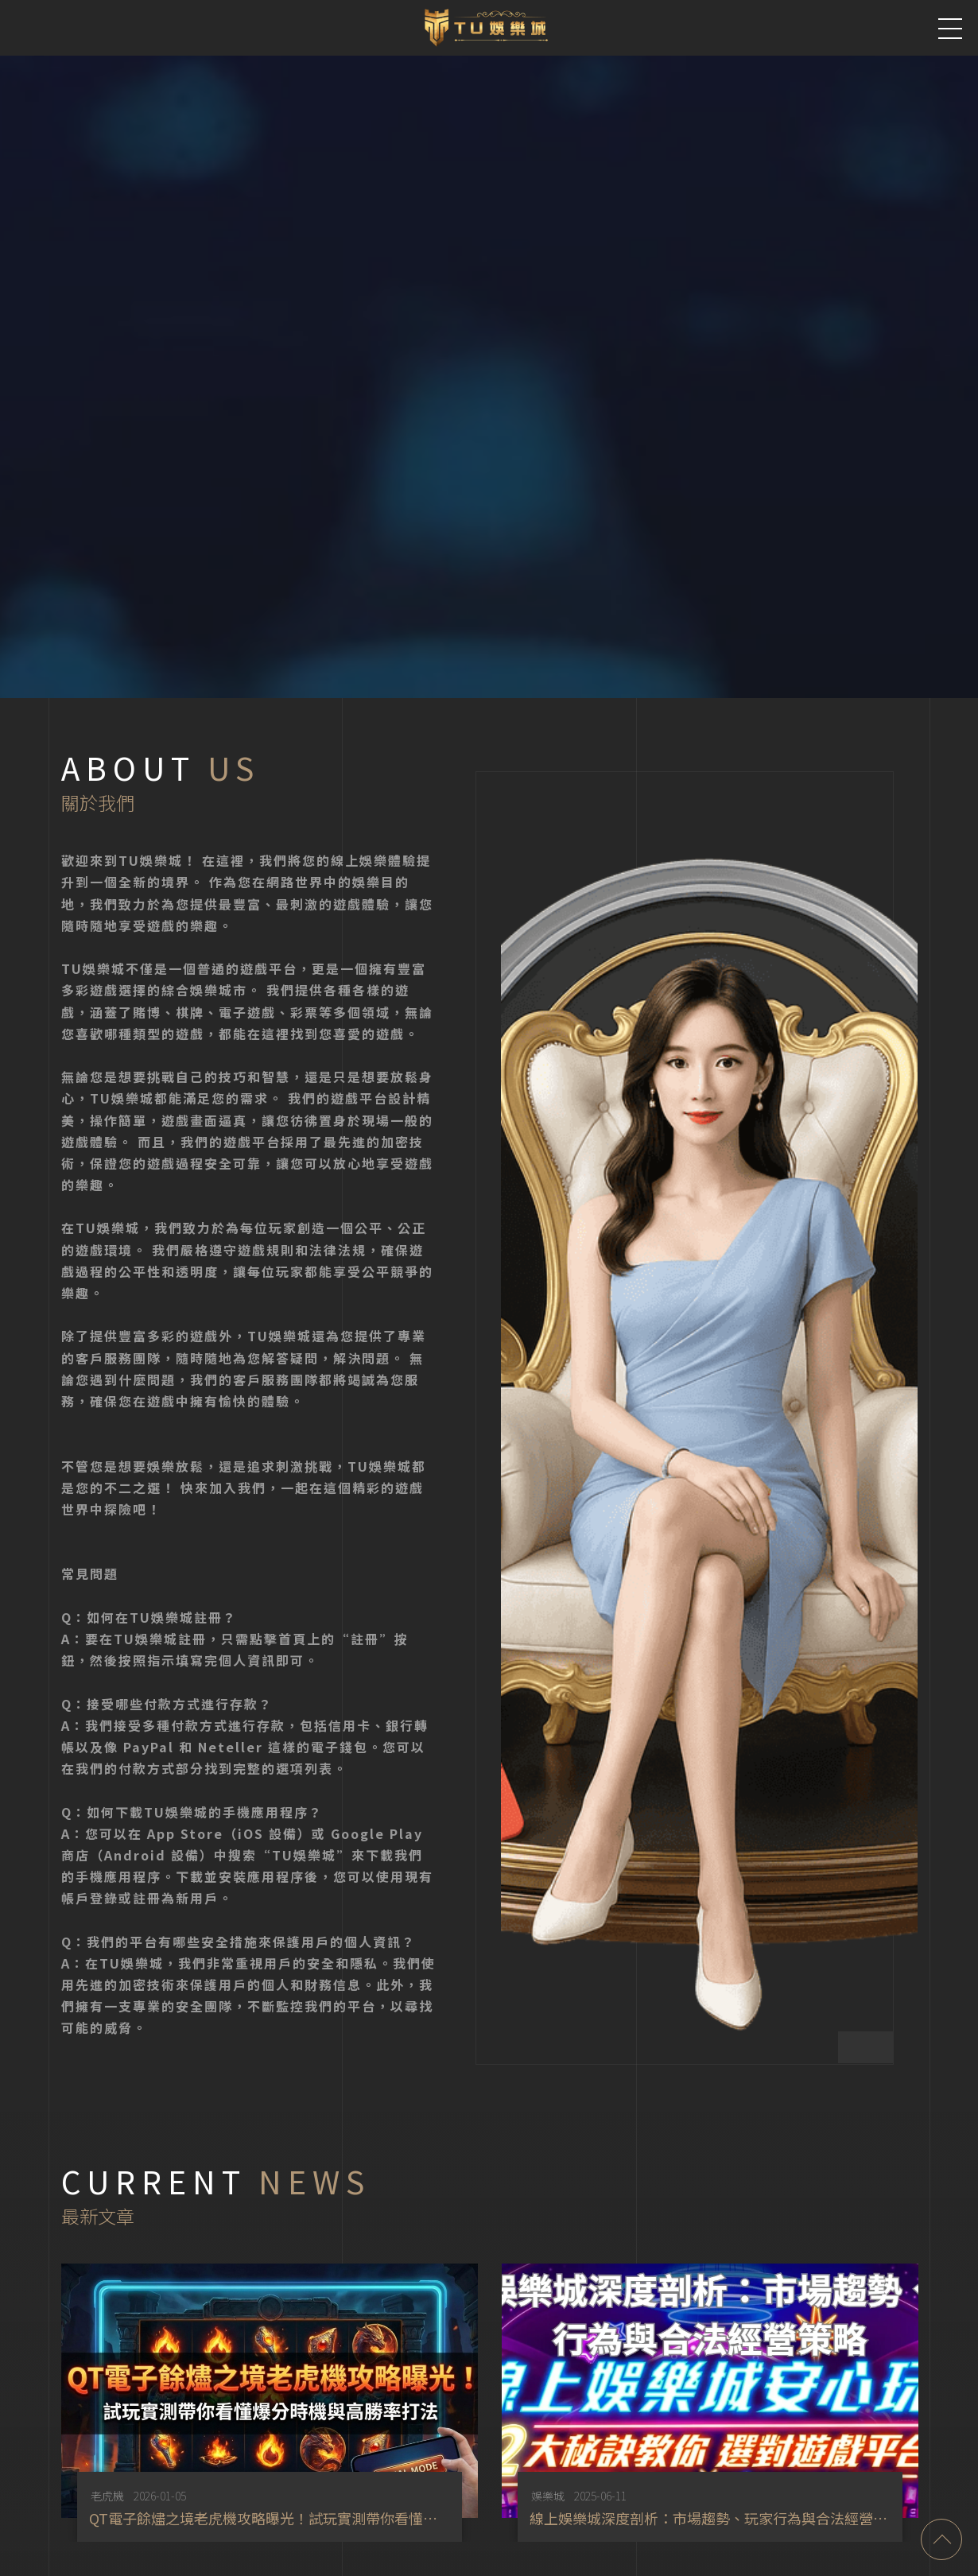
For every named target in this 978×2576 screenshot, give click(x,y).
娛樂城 (540, 2492)
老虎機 (101, 2492)
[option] (263, 2399)
